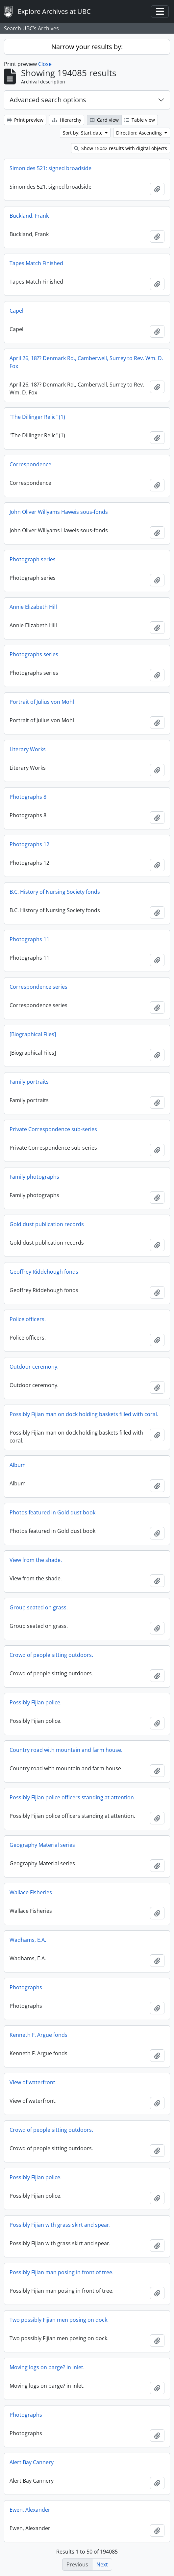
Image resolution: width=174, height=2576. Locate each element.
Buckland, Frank (29, 215)
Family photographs (34, 1176)
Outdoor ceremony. (34, 1366)
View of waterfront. (33, 2082)
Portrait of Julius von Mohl (42, 701)
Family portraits (29, 1081)
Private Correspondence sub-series (53, 1129)
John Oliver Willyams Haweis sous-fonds (59, 511)
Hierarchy (66, 120)
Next (102, 2564)
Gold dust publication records (47, 1224)
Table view (139, 120)
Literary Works (28, 749)
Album (18, 1465)
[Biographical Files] (33, 1034)
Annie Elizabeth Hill (33, 606)
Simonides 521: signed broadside (50, 168)
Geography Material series (42, 1844)
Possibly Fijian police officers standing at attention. (72, 1797)
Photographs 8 (28, 796)
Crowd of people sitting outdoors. (51, 1655)
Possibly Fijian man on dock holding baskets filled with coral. (84, 1414)
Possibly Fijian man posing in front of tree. (61, 2272)
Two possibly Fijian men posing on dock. (59, 2319)
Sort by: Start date (83, 133)
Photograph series (33, 559)
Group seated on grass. (39, 1607)
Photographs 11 (29, 939)
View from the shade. (36, 1560)
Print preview (25, 120)
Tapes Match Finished (36, 263)
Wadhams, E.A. (28, 1939)
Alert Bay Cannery (32, 2462)
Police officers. (28, 1319)
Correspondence (30, 464)
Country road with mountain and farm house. (66, 1750)
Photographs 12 (29, 844)
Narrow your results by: (87, 46)
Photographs (26, 1987)
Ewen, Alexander (30, 2509)
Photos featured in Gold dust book (52, 1512)
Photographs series (34, 654)
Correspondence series (38, 986)
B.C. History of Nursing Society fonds (55, 891)
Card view (104, 120)
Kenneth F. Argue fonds (38, 2034)
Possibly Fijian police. (36, 1702)
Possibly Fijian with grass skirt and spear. (60, 2224)
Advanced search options (48, 99)
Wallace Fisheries (31, 1892)
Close (45, 64)
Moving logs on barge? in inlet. (47, 2367)
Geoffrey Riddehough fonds (44, 1271)
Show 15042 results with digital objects (120, 148)
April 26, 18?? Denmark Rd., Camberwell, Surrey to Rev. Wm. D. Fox (86, 362)
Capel (16, 310)
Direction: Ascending (139, 133)
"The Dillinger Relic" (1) (37, 416)
